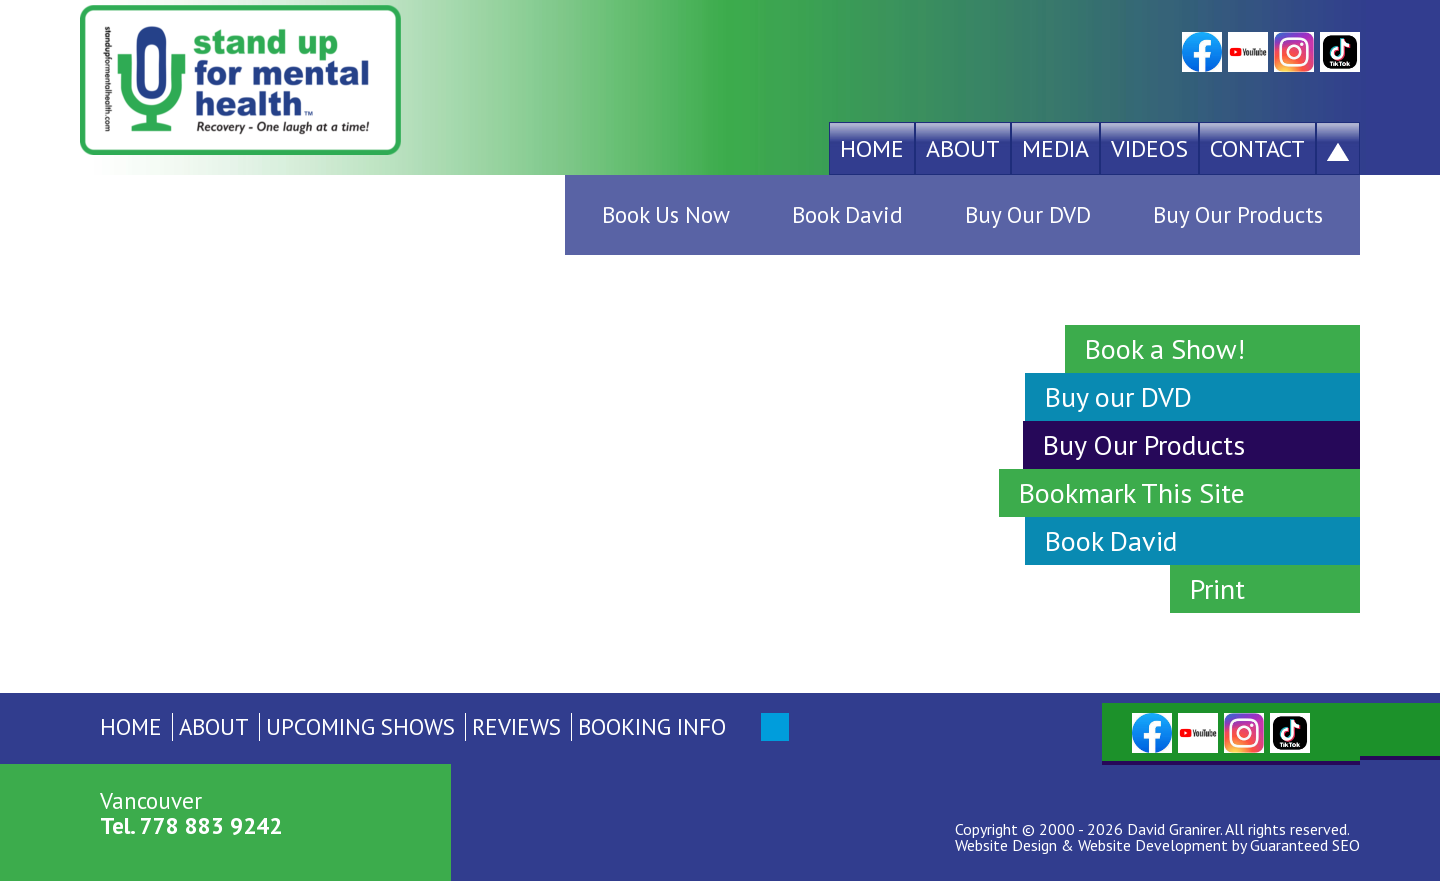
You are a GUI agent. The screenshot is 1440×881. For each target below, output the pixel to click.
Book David (847, 214)
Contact (1257, 148)
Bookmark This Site (1132, 492)
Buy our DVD (1118, 396)
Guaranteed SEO (1305, 845)
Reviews (516, 726)
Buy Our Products (1238, 214)
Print (1217, 588)
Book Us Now (666, 214)
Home (872, 148)
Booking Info (652, 726)
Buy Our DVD (1028, 214)
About (963, 148)
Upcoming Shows (360, 726)
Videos (1149, 148)
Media (1055, 148)
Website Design (1006, 845)
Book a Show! (1165, 348)
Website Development (1153, 845)
